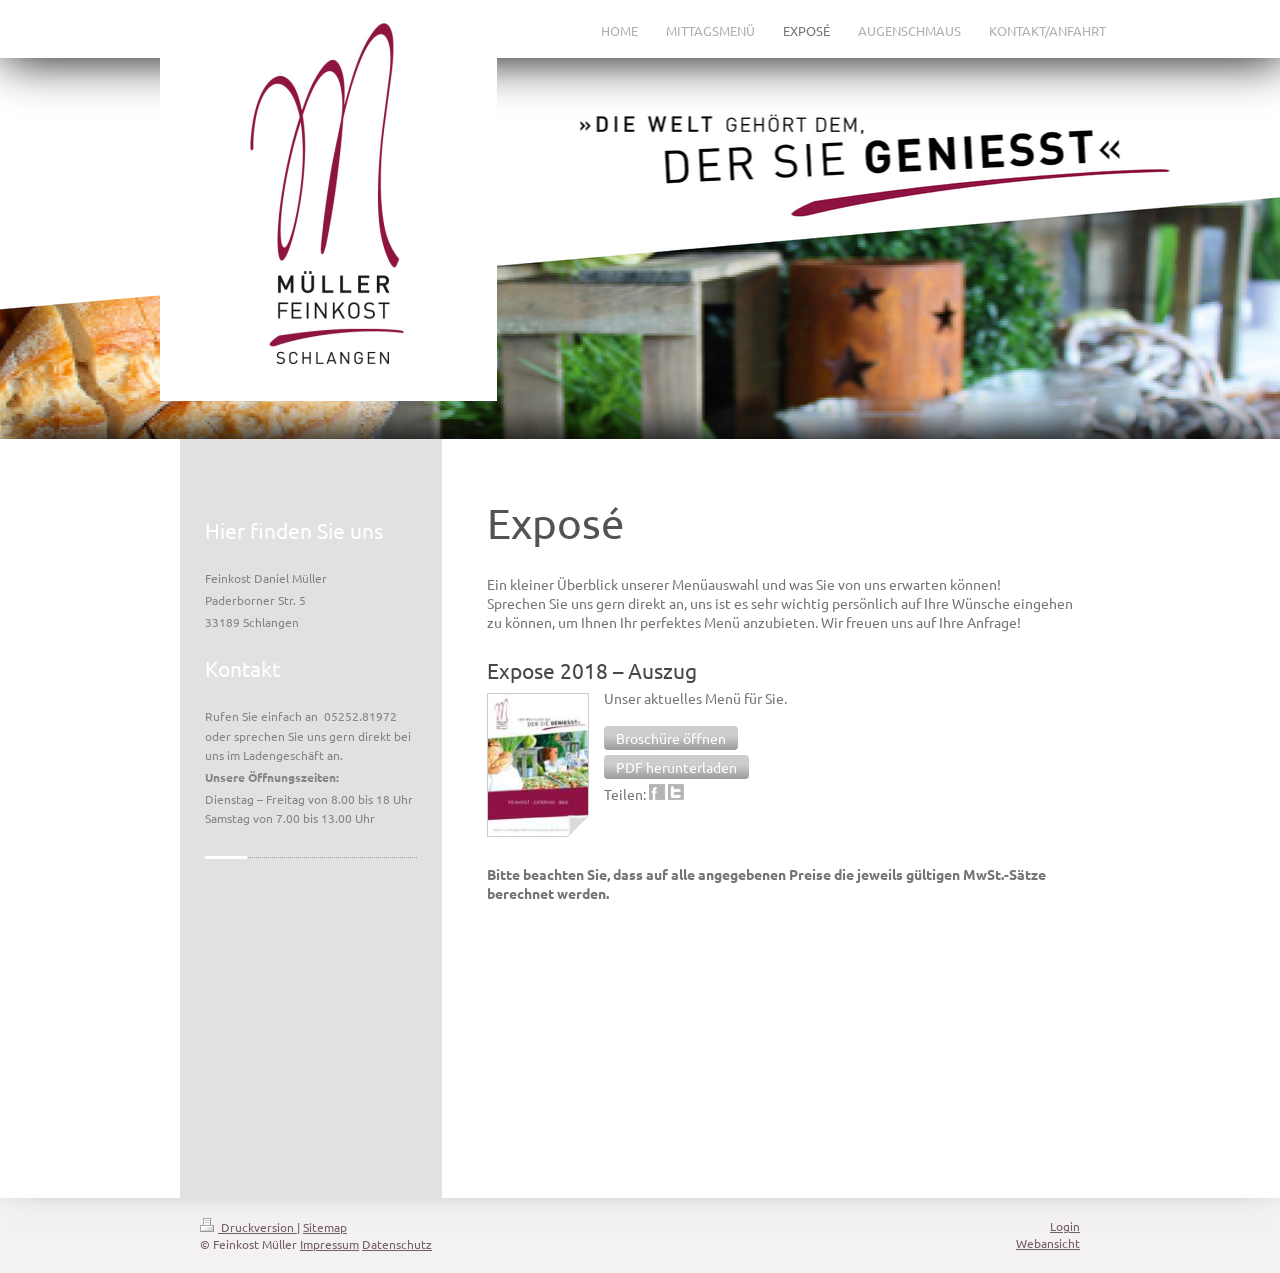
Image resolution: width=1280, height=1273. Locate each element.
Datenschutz (397, 1244)
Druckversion (248, 1227)
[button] (671, 738)
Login (1065, 1226)
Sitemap (325, 1227)
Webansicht (1048, 1243)
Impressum (329, 1244)
